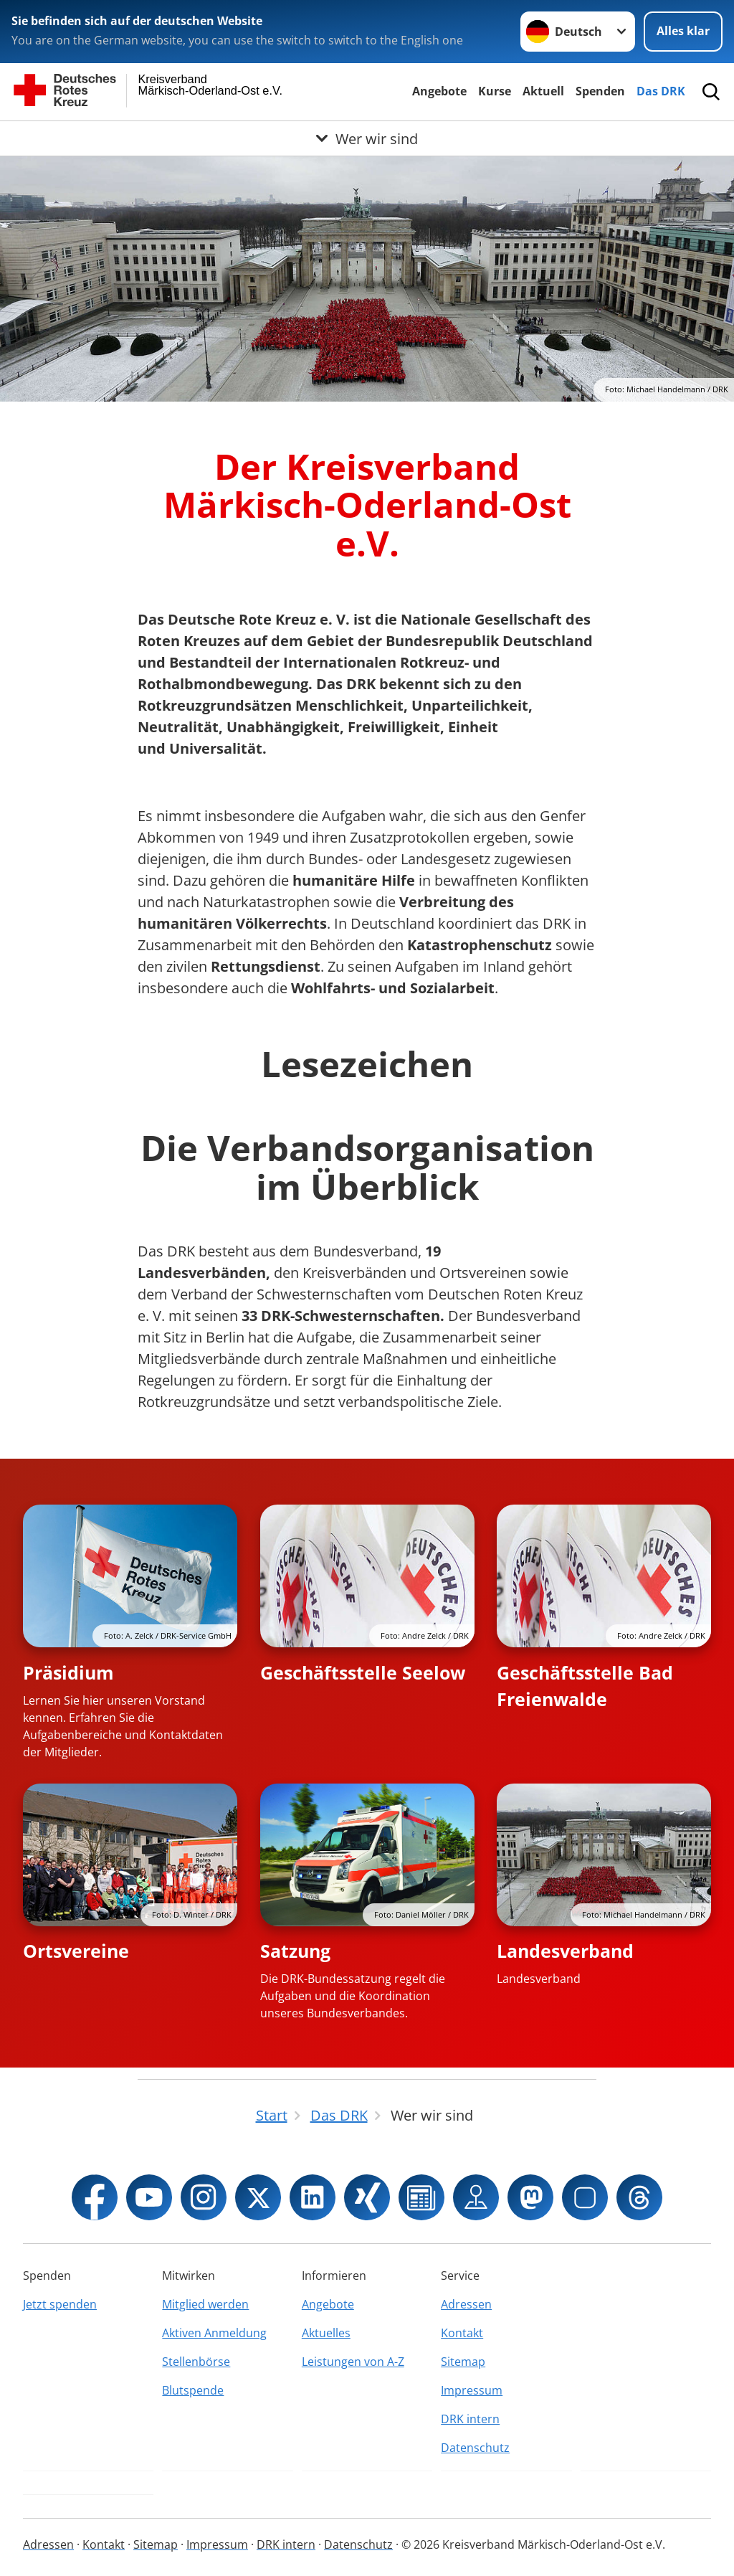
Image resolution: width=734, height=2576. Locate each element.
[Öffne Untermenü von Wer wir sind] (367, 138)
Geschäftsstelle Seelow (362, 1672)
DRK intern (470, 2419)
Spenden (600, 91)
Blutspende (193, 2390)
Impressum (471, 2390)
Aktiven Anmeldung (214, 2333)
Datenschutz (475, 2448)
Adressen (466, 2304)
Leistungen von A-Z (353, 2361)
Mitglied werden (205, 2304)
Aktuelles (326, 2333)
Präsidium (68, 1672)
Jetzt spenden (60, 2304)
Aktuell (543, 91)
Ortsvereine (76, 1950)
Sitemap (463, 2361)
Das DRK (661, 91)
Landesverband (565, 1950)
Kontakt (462, 2333)
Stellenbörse (196, 2361)
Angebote (439, 91)
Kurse (494, 91)
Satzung (295, 1950)
